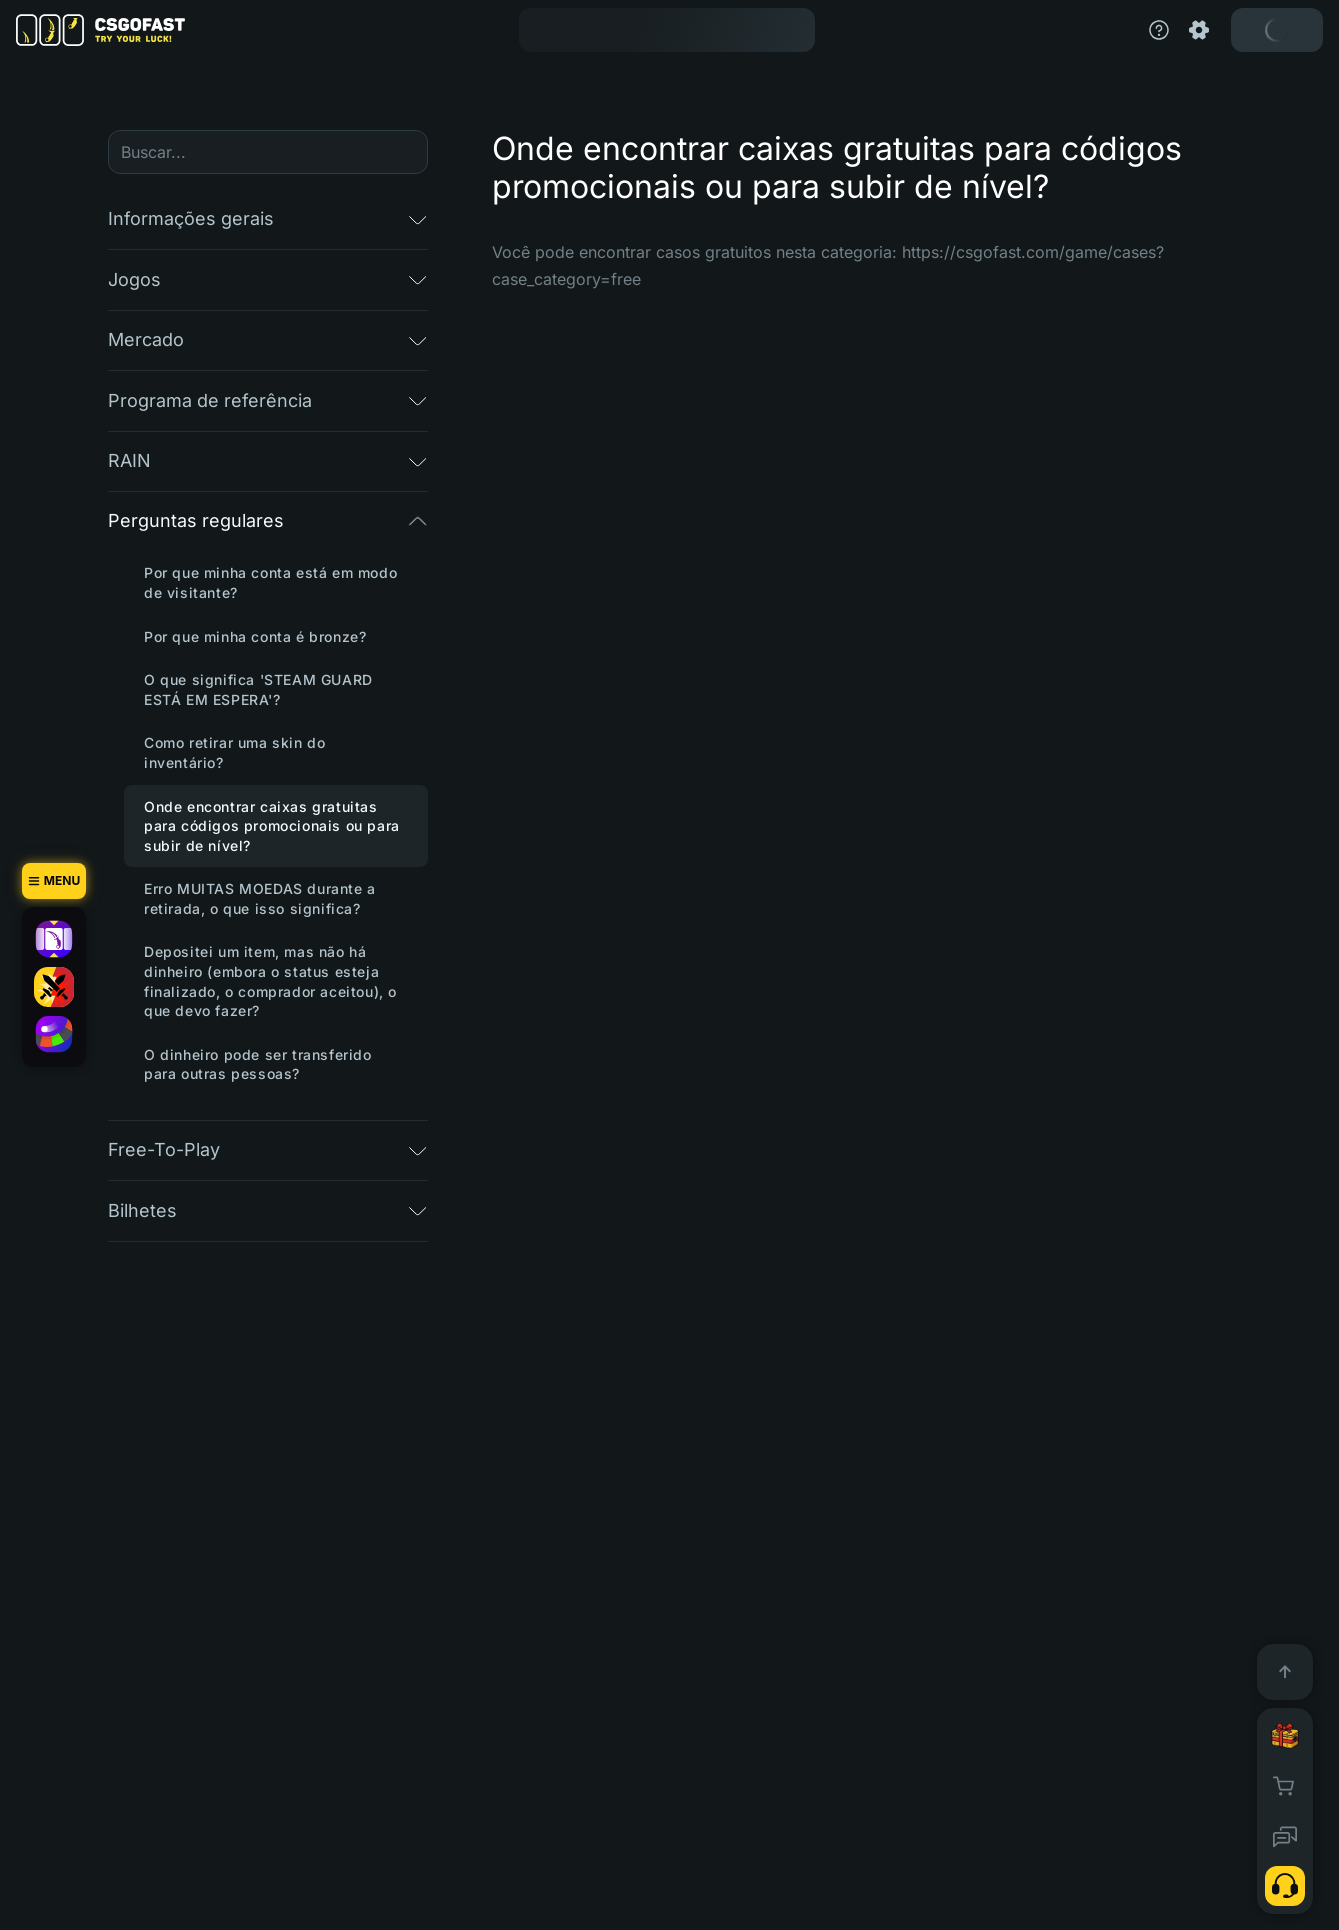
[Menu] (54, 881)
